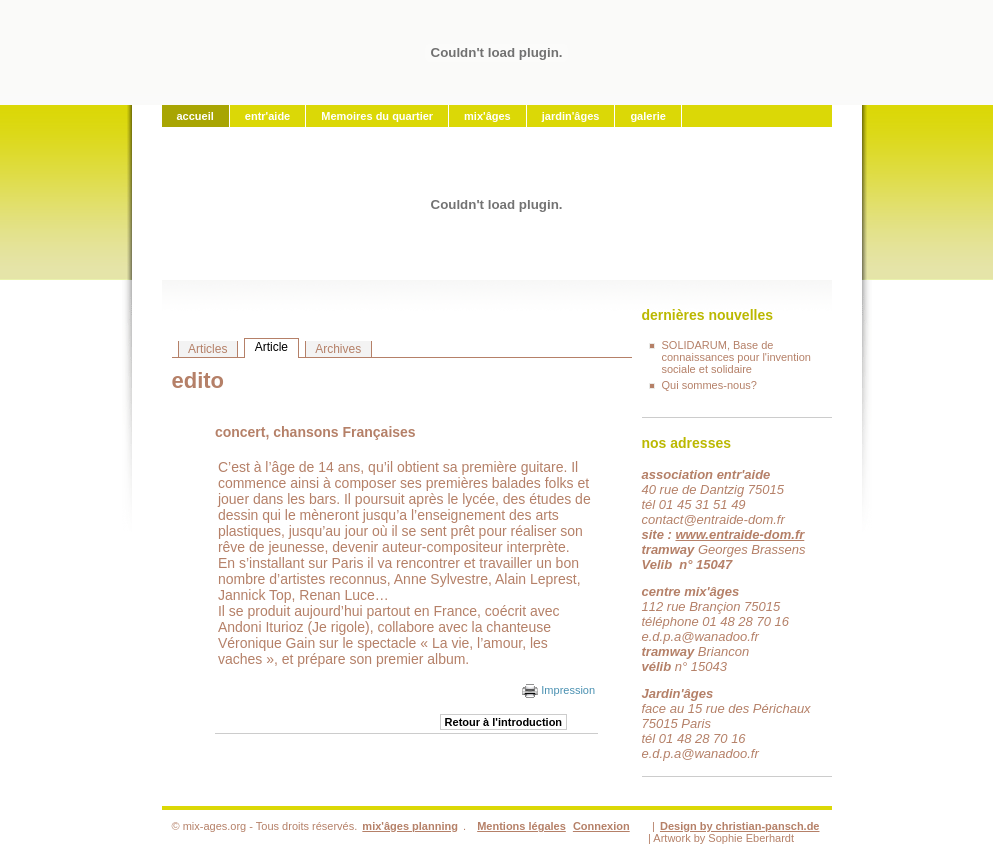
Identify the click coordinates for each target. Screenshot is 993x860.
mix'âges (487, 116)
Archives (338, 349)
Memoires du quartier (377, 116)
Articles (207, 349)
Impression (558, 690)
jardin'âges (571, 116)
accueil (195, 116)
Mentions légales (521, 826)
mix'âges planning (410, 826)
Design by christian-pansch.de (740, 826)
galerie (647, 116)
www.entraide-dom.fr (739, 534)
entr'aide (267, 116)
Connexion (601, 826)
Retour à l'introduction (504, 722)
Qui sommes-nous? (709, 385)
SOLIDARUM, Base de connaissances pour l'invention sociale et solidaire (736, 357)
